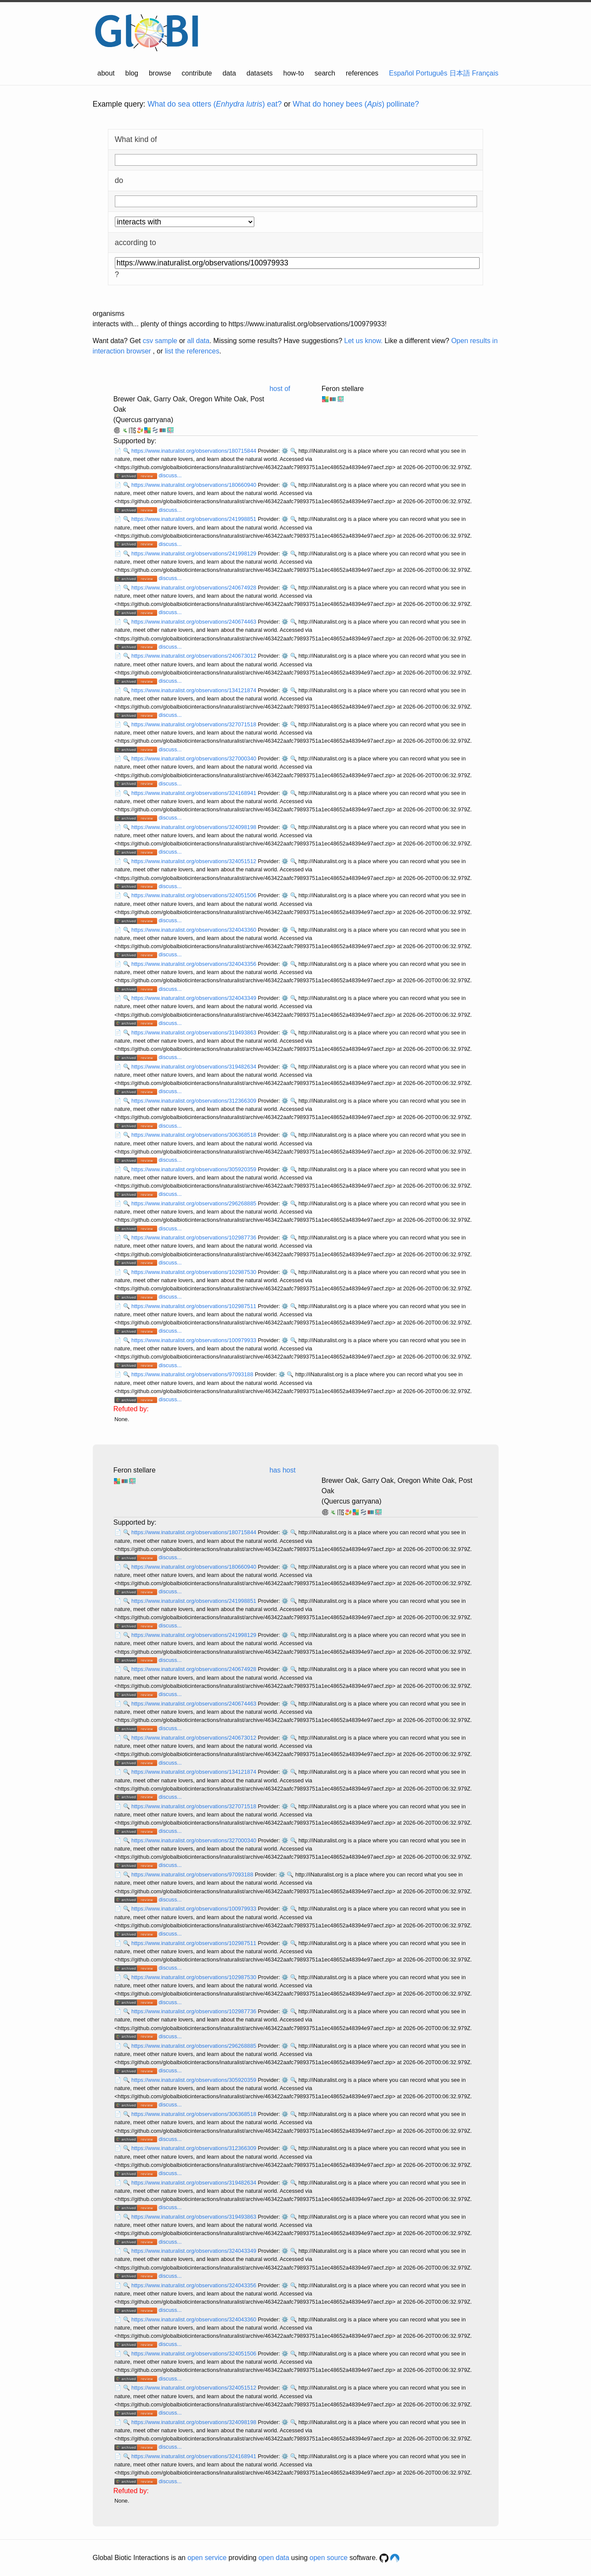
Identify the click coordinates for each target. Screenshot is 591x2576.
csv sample (159, 340)
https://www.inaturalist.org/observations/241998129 (194, 553)
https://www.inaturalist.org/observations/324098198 (194, 827)
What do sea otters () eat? (215, 104)
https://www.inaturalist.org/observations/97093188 (193, 1374)
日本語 (459, 73)
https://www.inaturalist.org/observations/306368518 (194, 1135)
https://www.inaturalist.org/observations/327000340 (194, 758)
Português (431, 73)
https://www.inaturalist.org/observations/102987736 (194, 1237)
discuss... (169, 475)
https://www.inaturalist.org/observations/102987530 (194, 1272)
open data (274, 2557)
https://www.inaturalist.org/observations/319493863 (194, 1032)
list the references (192, 351)
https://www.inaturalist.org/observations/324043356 (194, 964)
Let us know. (363, 340)
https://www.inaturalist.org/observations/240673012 (194, 656)
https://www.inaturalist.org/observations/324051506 (194, 895)
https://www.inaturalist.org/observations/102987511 (194, 1306)
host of (279, 388)
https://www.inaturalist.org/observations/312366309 (194, 1100)
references (362, 73)
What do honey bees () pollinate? (356, 104)
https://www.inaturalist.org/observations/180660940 (194, 485)
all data (198, 340)
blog (131, 73)
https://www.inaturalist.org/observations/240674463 (194, 621)
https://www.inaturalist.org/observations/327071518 (194, 724)
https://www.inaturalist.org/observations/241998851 (194, 519)
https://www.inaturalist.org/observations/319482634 (194, 1066)
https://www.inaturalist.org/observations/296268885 (194, 1203)
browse (160, 73)
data (229, 73)
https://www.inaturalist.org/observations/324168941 (194, 793)
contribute (197, 73)
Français (485, 73)
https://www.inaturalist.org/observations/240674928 (194, 587)
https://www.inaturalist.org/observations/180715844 (194, 451)
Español (401, 73)
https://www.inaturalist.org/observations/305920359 (194, 1169)
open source (329, 2557)
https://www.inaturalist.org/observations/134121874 (194, 690)
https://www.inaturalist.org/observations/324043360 (194, 930)
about (106, 73)
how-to (293, 73)
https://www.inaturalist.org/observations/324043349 (194, 998)
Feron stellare (343, 388)
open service (207, 2557)
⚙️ (284, 451)
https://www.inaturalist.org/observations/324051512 (194, 861)
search (324, 73)
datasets (259, 73)
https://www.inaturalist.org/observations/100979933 (194, 1340)
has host (282, 1470)
